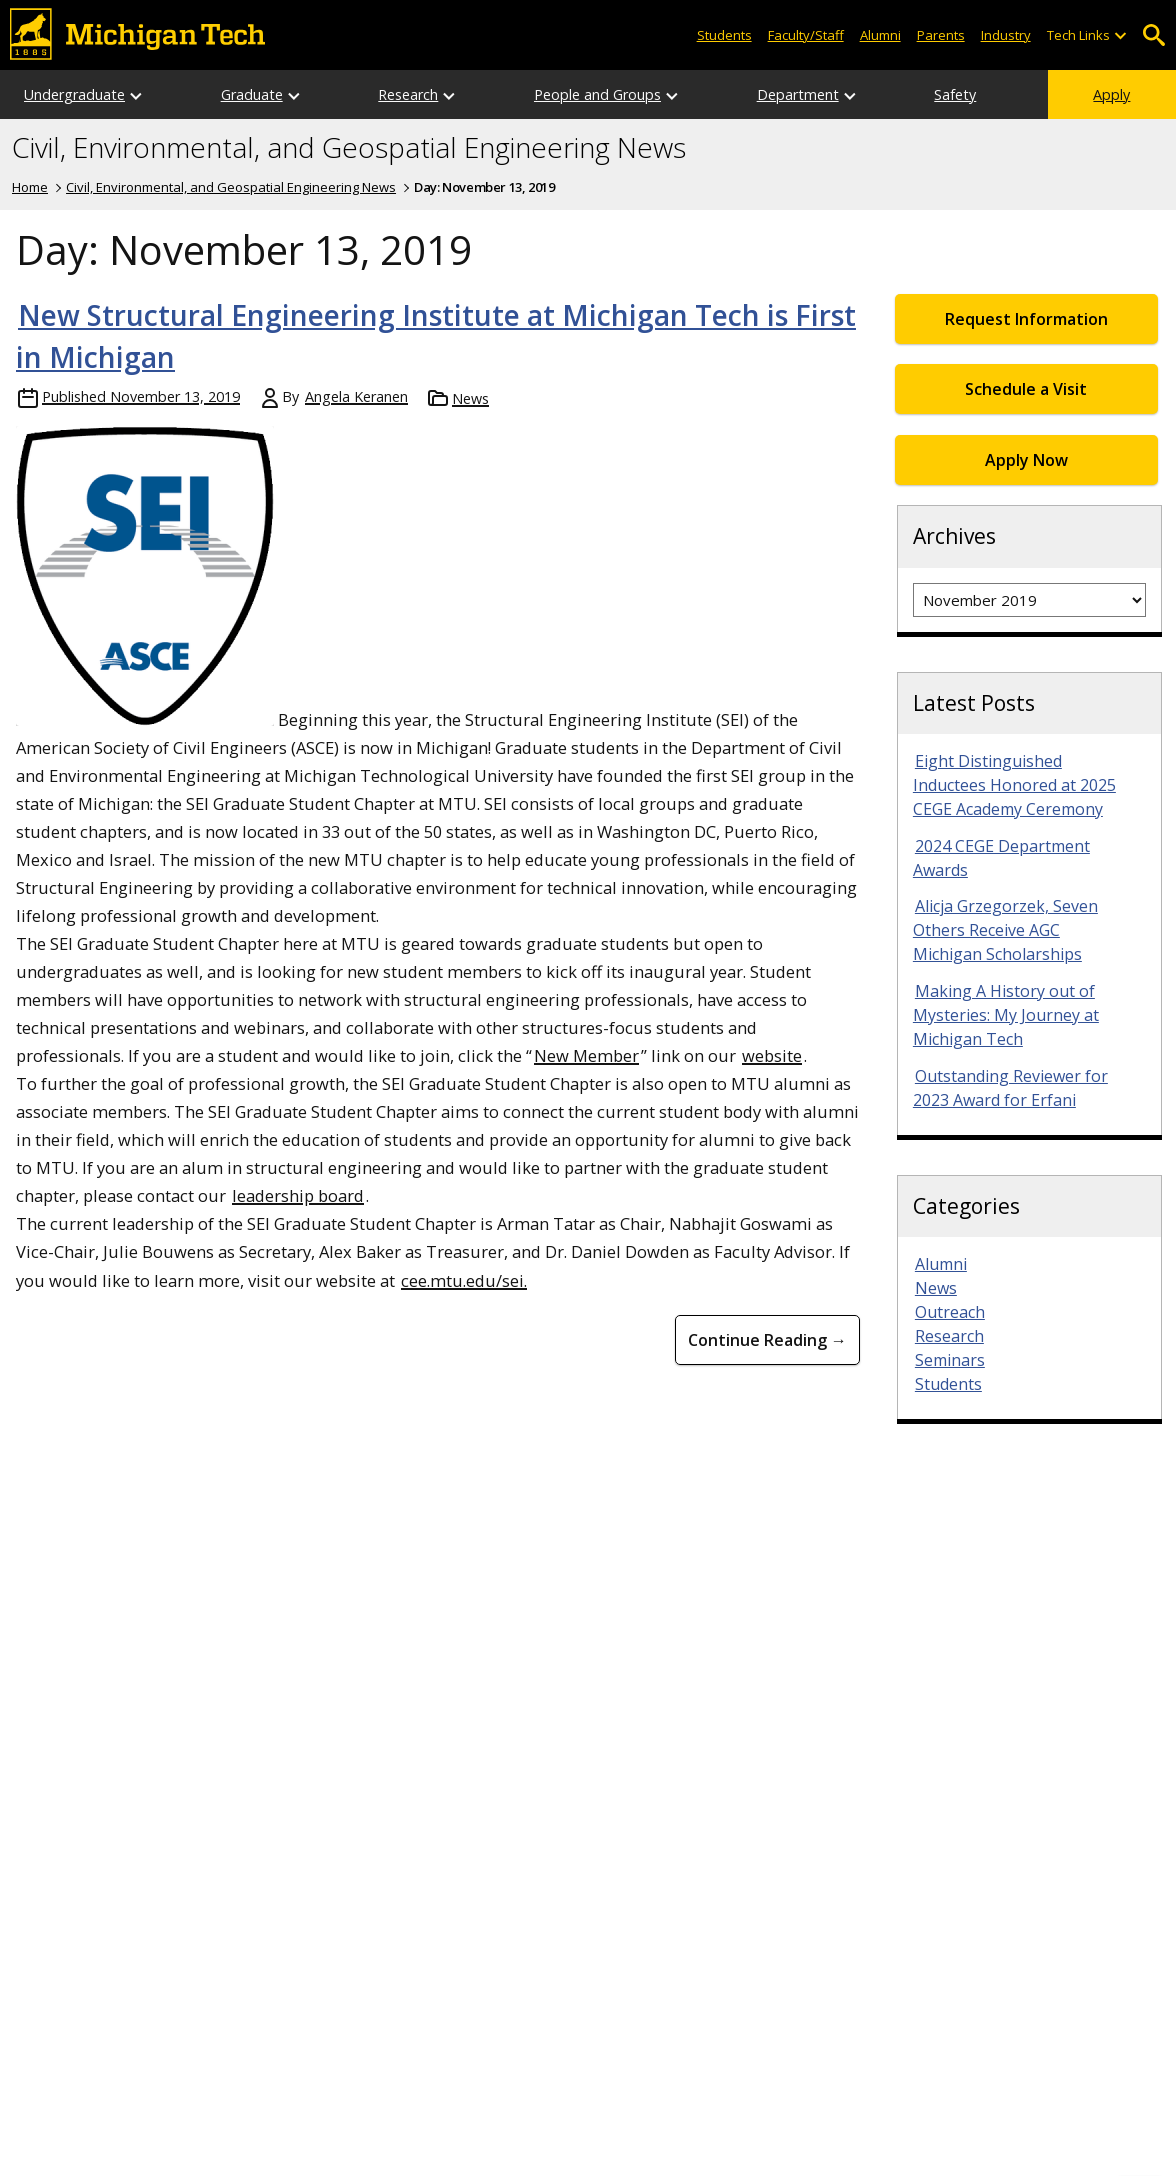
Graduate (252, 94)
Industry (1006, 35)
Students (724, 35)
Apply (1111, 94)
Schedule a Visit (1026, 389)
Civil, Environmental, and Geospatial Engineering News (349, 148)
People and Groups (597, 94)
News (470, 398)
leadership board (298, 1195)
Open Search (1153, 35)
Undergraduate (74, 94)
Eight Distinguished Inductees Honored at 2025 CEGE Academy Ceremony (1014, 785)
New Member (586, 1055)
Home (30, 187)
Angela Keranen (356, 396)
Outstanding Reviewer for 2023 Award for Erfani (1010, 1088)
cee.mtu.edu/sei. (464, 1280)
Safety (955, 94)
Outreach (950, 1312)
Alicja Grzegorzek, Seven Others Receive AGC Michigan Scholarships (1005, 930)
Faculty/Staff (806, 35)
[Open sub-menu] (1120, 35)
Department (798, 94)
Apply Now (1026, 460)
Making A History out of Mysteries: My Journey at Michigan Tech (1006, 1015)
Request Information (1026, 319)
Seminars (950, 1360)
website (772, 1055)
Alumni (880, 35)
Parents (941, 35)
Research (408, 94)
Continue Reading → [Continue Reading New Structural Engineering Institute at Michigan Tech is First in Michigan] (767, 1340)
